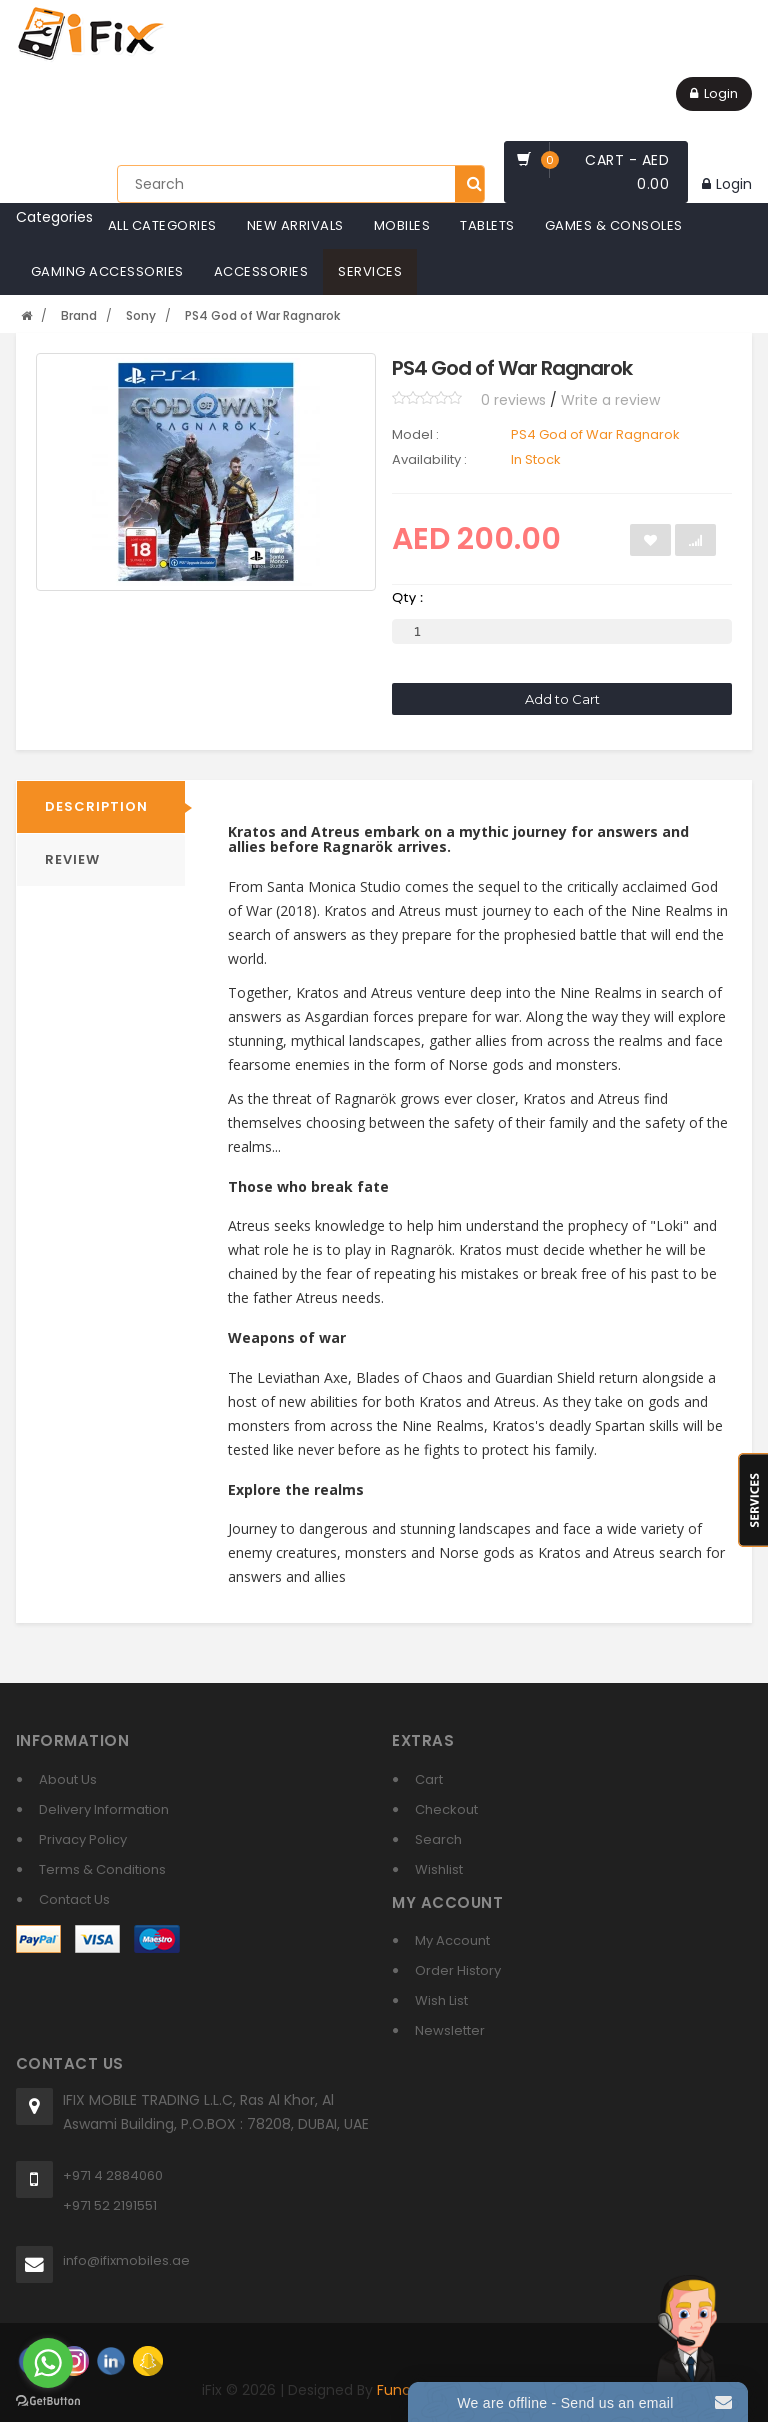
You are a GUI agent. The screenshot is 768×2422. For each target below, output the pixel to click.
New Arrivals (295, 225)
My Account (452, 1940)
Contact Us (74, 1899)
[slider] (427, 398)
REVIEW (72, 859)
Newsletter (450, 2030)
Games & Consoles (614, 225)
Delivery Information (104, 1809)
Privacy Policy (83, 1839)
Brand (79, 315)
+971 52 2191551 (110, 2205)
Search (438, 1839)
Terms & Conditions (102, 1869)
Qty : (407, 597)
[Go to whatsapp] (48, 2363)
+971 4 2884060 (113, 2175)
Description (96, 806)
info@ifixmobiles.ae (126, 2260)
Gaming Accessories (107, 271)
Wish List (441, 2000)
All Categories (162, 225)
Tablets (487, 225)
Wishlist (439, 1869)
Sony (141, 315)
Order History (458, 1970)
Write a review (610, 400)
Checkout (446, 1809)
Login (714, 93)
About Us (68, 1779)
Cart (429, 1779)
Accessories (261, 271)
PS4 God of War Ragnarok (262, 315)
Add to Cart (562, 699)
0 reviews (513, 400)
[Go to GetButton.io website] (48, 2401)
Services (370, 271)
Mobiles (402, 225)
